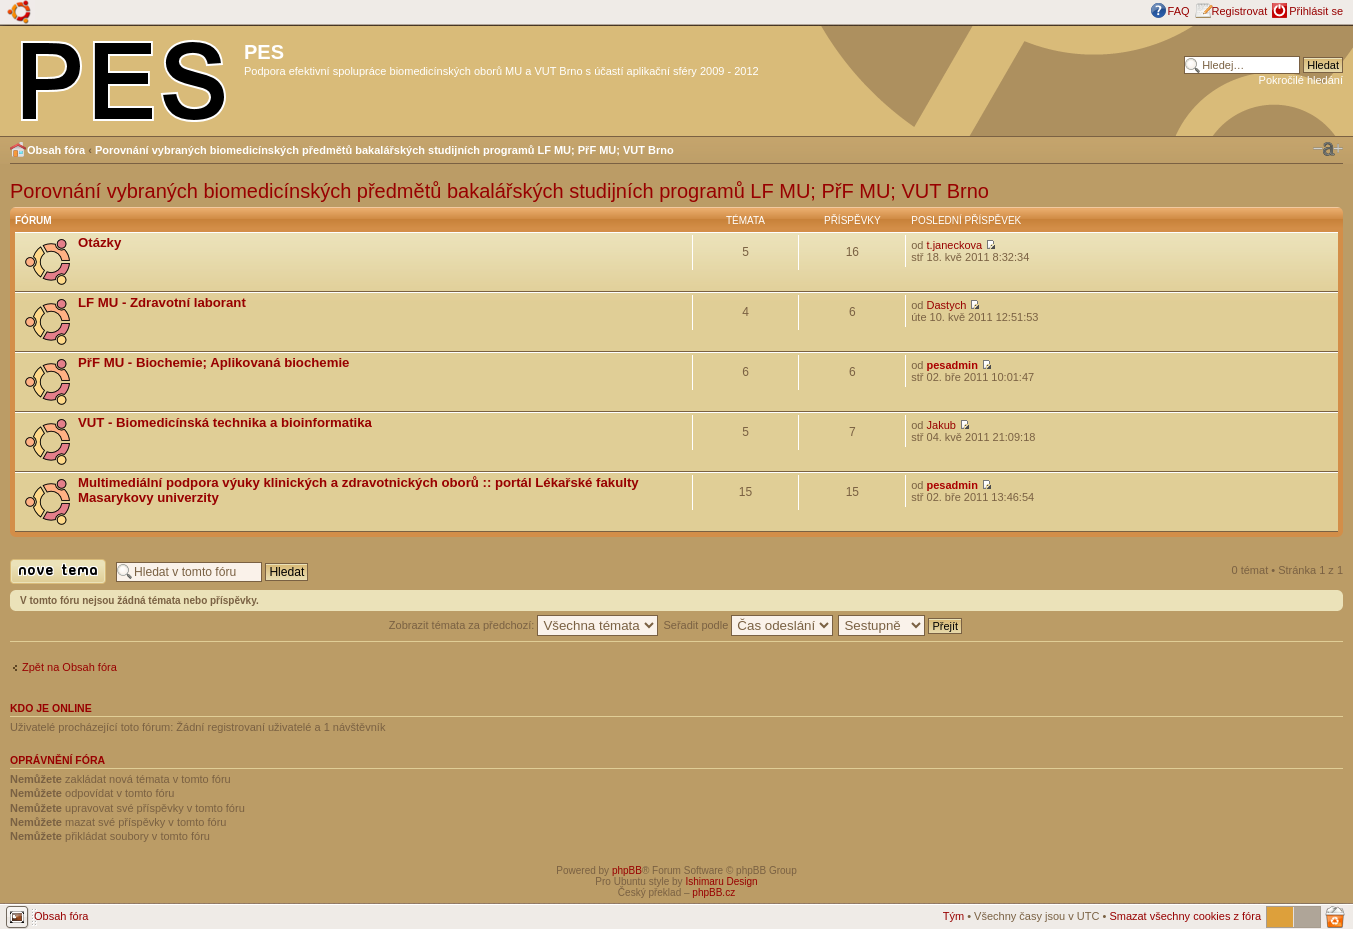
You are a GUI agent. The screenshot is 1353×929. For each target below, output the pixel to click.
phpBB (627, 870)
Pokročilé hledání (1301, 80)
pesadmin (952, 365)
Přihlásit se (1316, 11)
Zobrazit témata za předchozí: (524, 625)
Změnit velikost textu (1328, 149)
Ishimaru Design (721, 881)
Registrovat (1240, 11)
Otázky (99, 242)
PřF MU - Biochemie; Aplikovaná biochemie (213, 362)
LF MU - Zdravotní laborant (162, 302)
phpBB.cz (713, 892)
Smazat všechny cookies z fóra (1185, 916)
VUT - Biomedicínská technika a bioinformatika (225, 422)
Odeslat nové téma (58, 571)
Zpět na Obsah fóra (69, 667)
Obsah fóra (56, 150)
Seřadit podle (748, 625)
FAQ (1179, 11)
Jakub (941, 425)
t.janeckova (955, 245)
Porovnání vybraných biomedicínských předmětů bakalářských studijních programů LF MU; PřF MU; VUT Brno (384, 150)
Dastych (947, 305)
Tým (953, 916)
